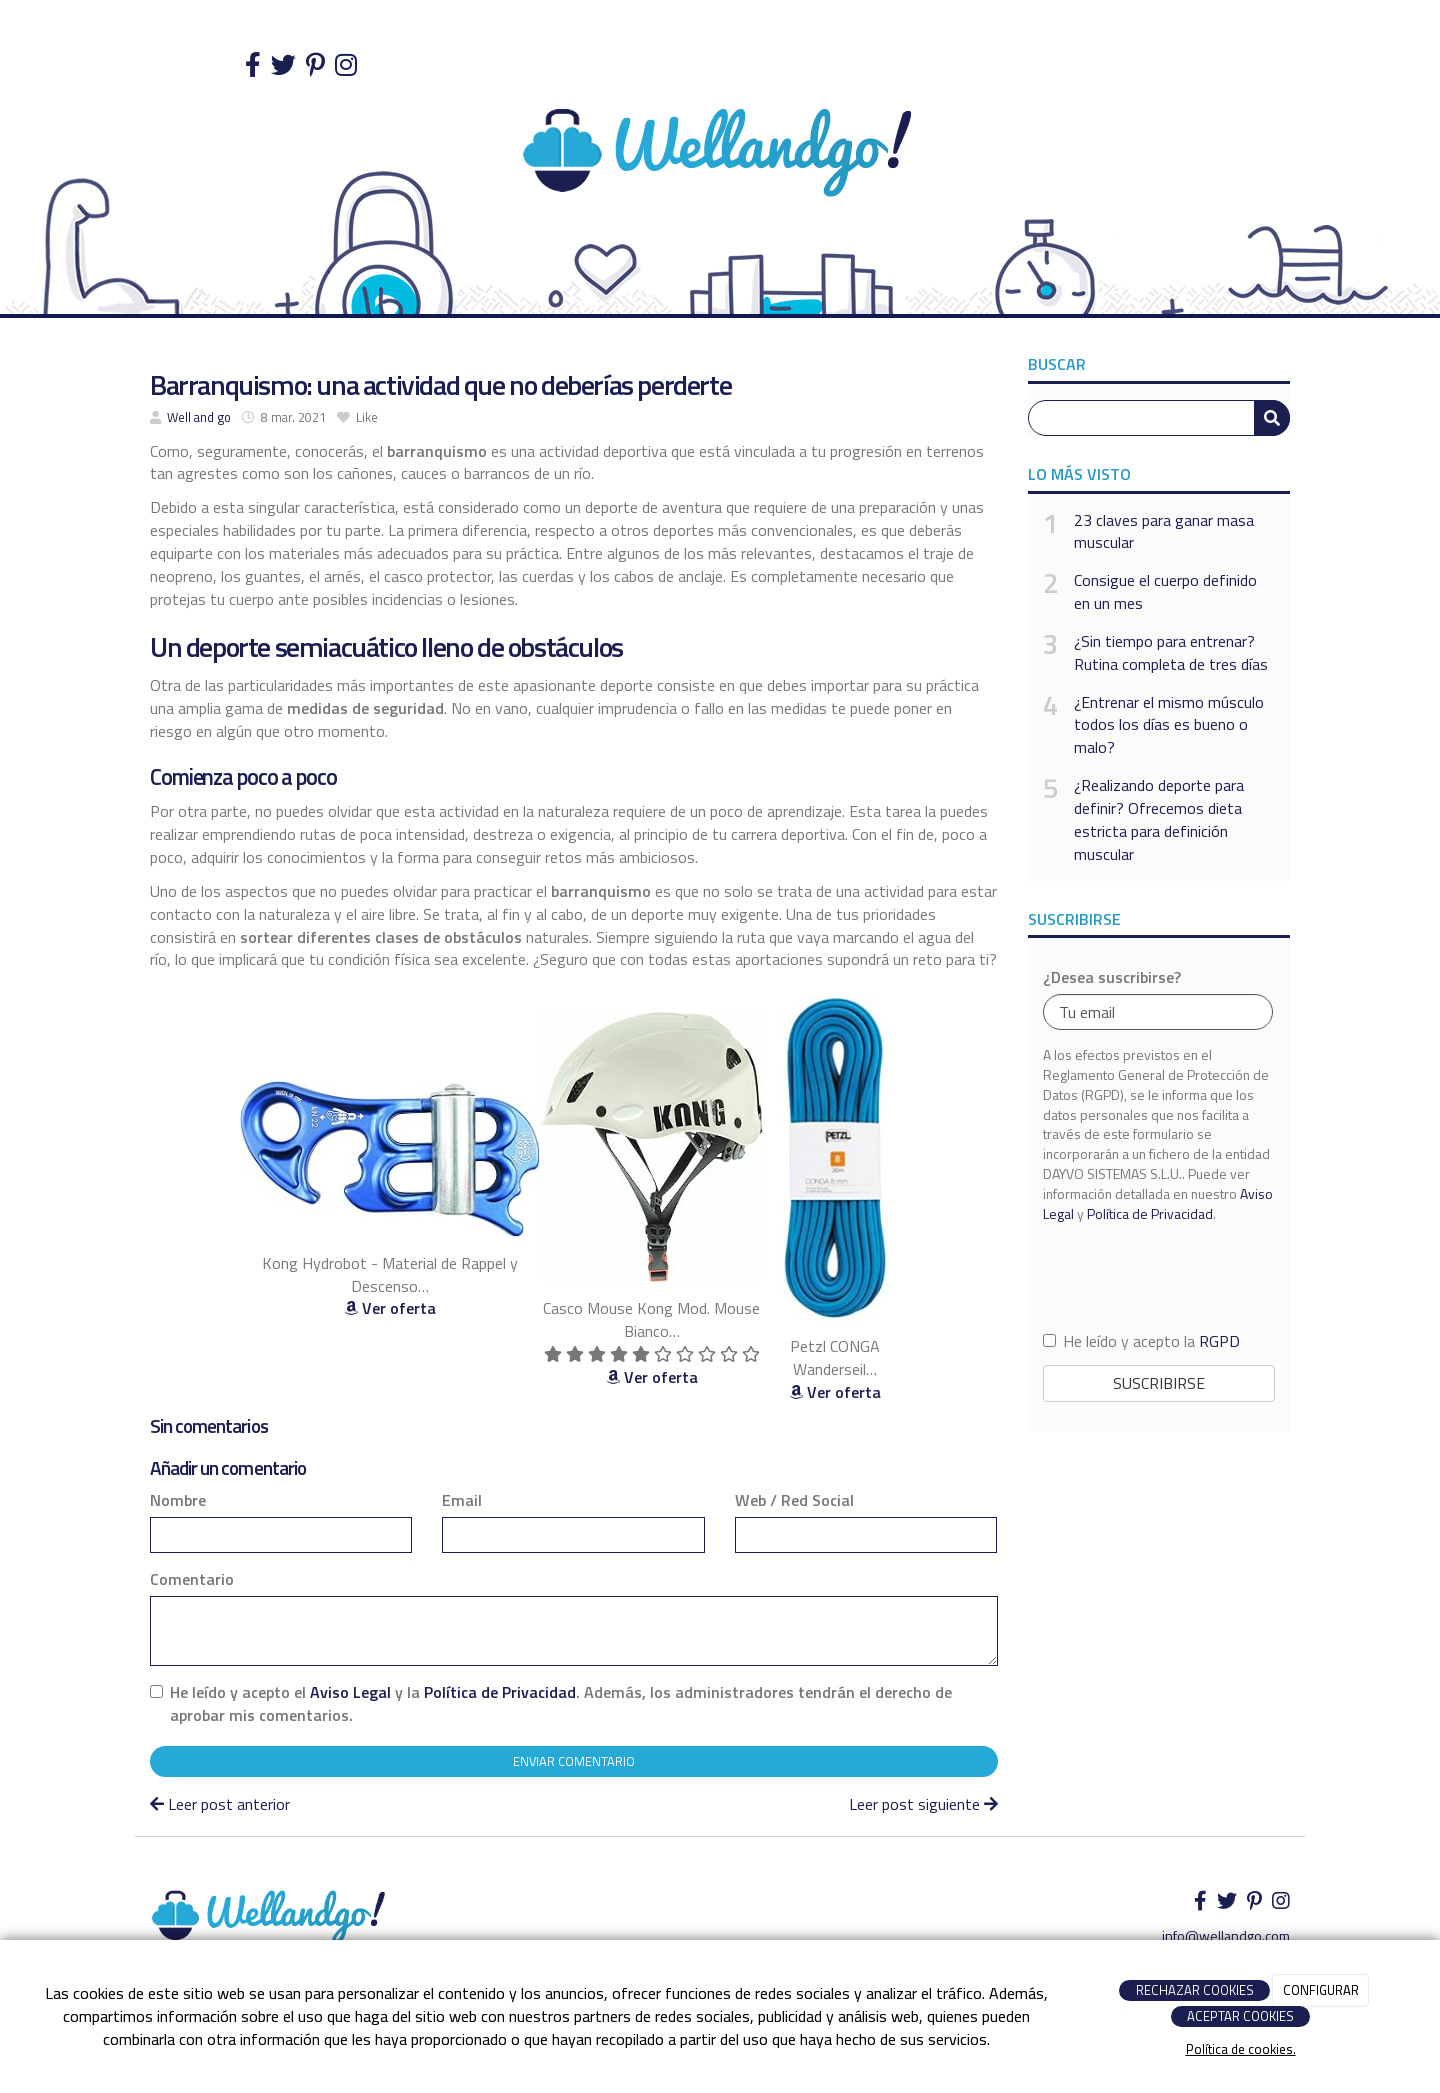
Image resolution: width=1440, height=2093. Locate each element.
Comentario (192, 1579)
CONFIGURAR (1321, 1990)
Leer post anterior (220, 1804)
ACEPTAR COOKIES (1240, 2016)
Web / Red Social (794, 1500)
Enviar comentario (574, 1761)
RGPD (1219, 1341)
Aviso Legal (350, 1692)
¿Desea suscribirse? (1112, 977)
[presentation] (1159, 1275)
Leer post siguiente (923, 1804)
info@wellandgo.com (1226, 1935)
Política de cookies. (1241, 2049)
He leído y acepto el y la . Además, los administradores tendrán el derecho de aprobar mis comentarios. (561, 1704)
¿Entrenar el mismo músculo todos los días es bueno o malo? (1169, 725)
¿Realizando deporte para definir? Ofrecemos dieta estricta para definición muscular (1159, 819)
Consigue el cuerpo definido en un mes (1165, 592)
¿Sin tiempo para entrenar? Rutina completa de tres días (1171, 653)
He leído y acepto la (1141, 1341)
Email (462, 1500)
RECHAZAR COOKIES (1195, 1990)
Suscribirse (1159, 1383)
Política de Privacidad (500, 1692)
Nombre (178, 1500)
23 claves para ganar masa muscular (1164, 532)
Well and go (199, 417)
